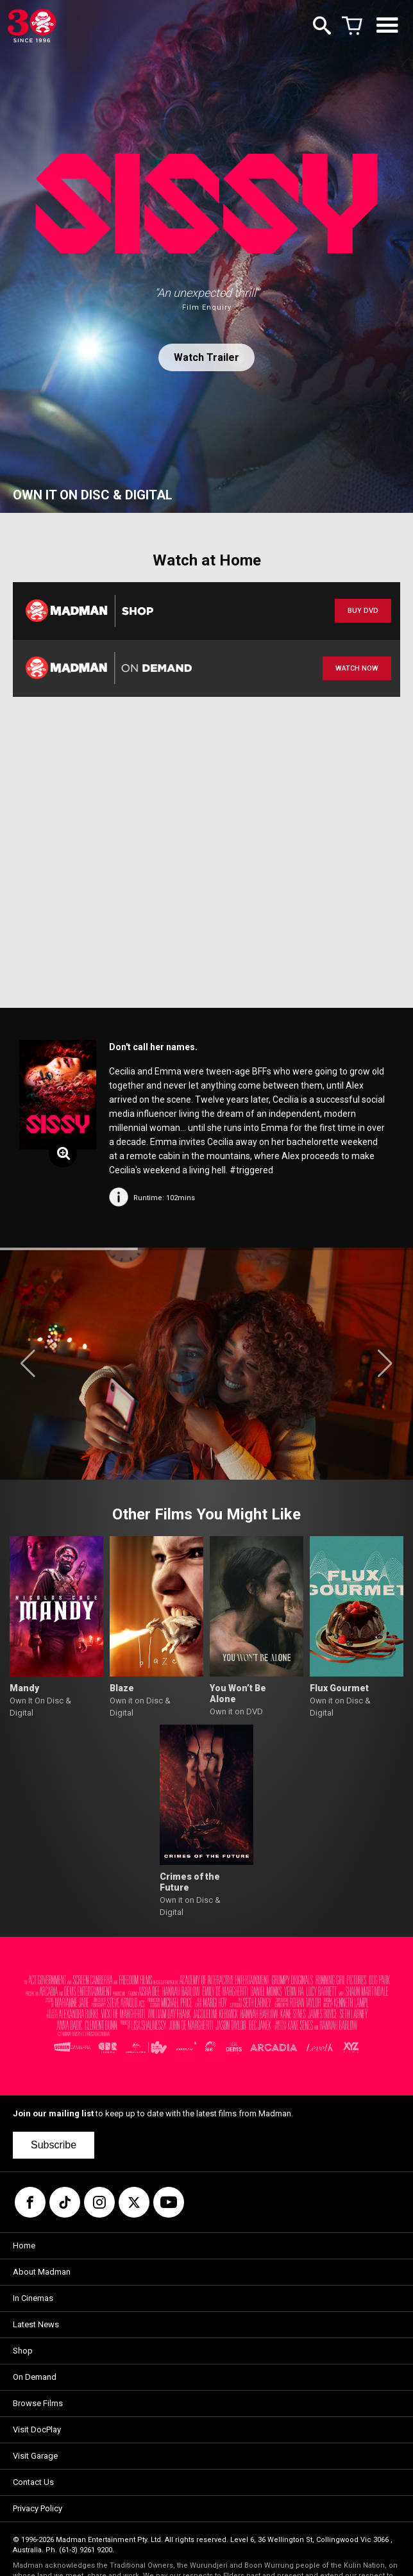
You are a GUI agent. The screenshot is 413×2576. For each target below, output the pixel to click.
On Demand (34, 2377)
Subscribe (53, 2144)
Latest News (36, 2324)
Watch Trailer (206, 357)
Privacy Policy (37, 2508)
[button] (28, 1364)
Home (24, 2245)
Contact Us (33, 2482)
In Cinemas (33, 2298)
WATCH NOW (356, 668)
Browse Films (38, 2403)
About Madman (42, 2272)
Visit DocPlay (37, 2429)
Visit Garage (35, 2456)
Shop (23, 2350)
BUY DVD (363, 610)
